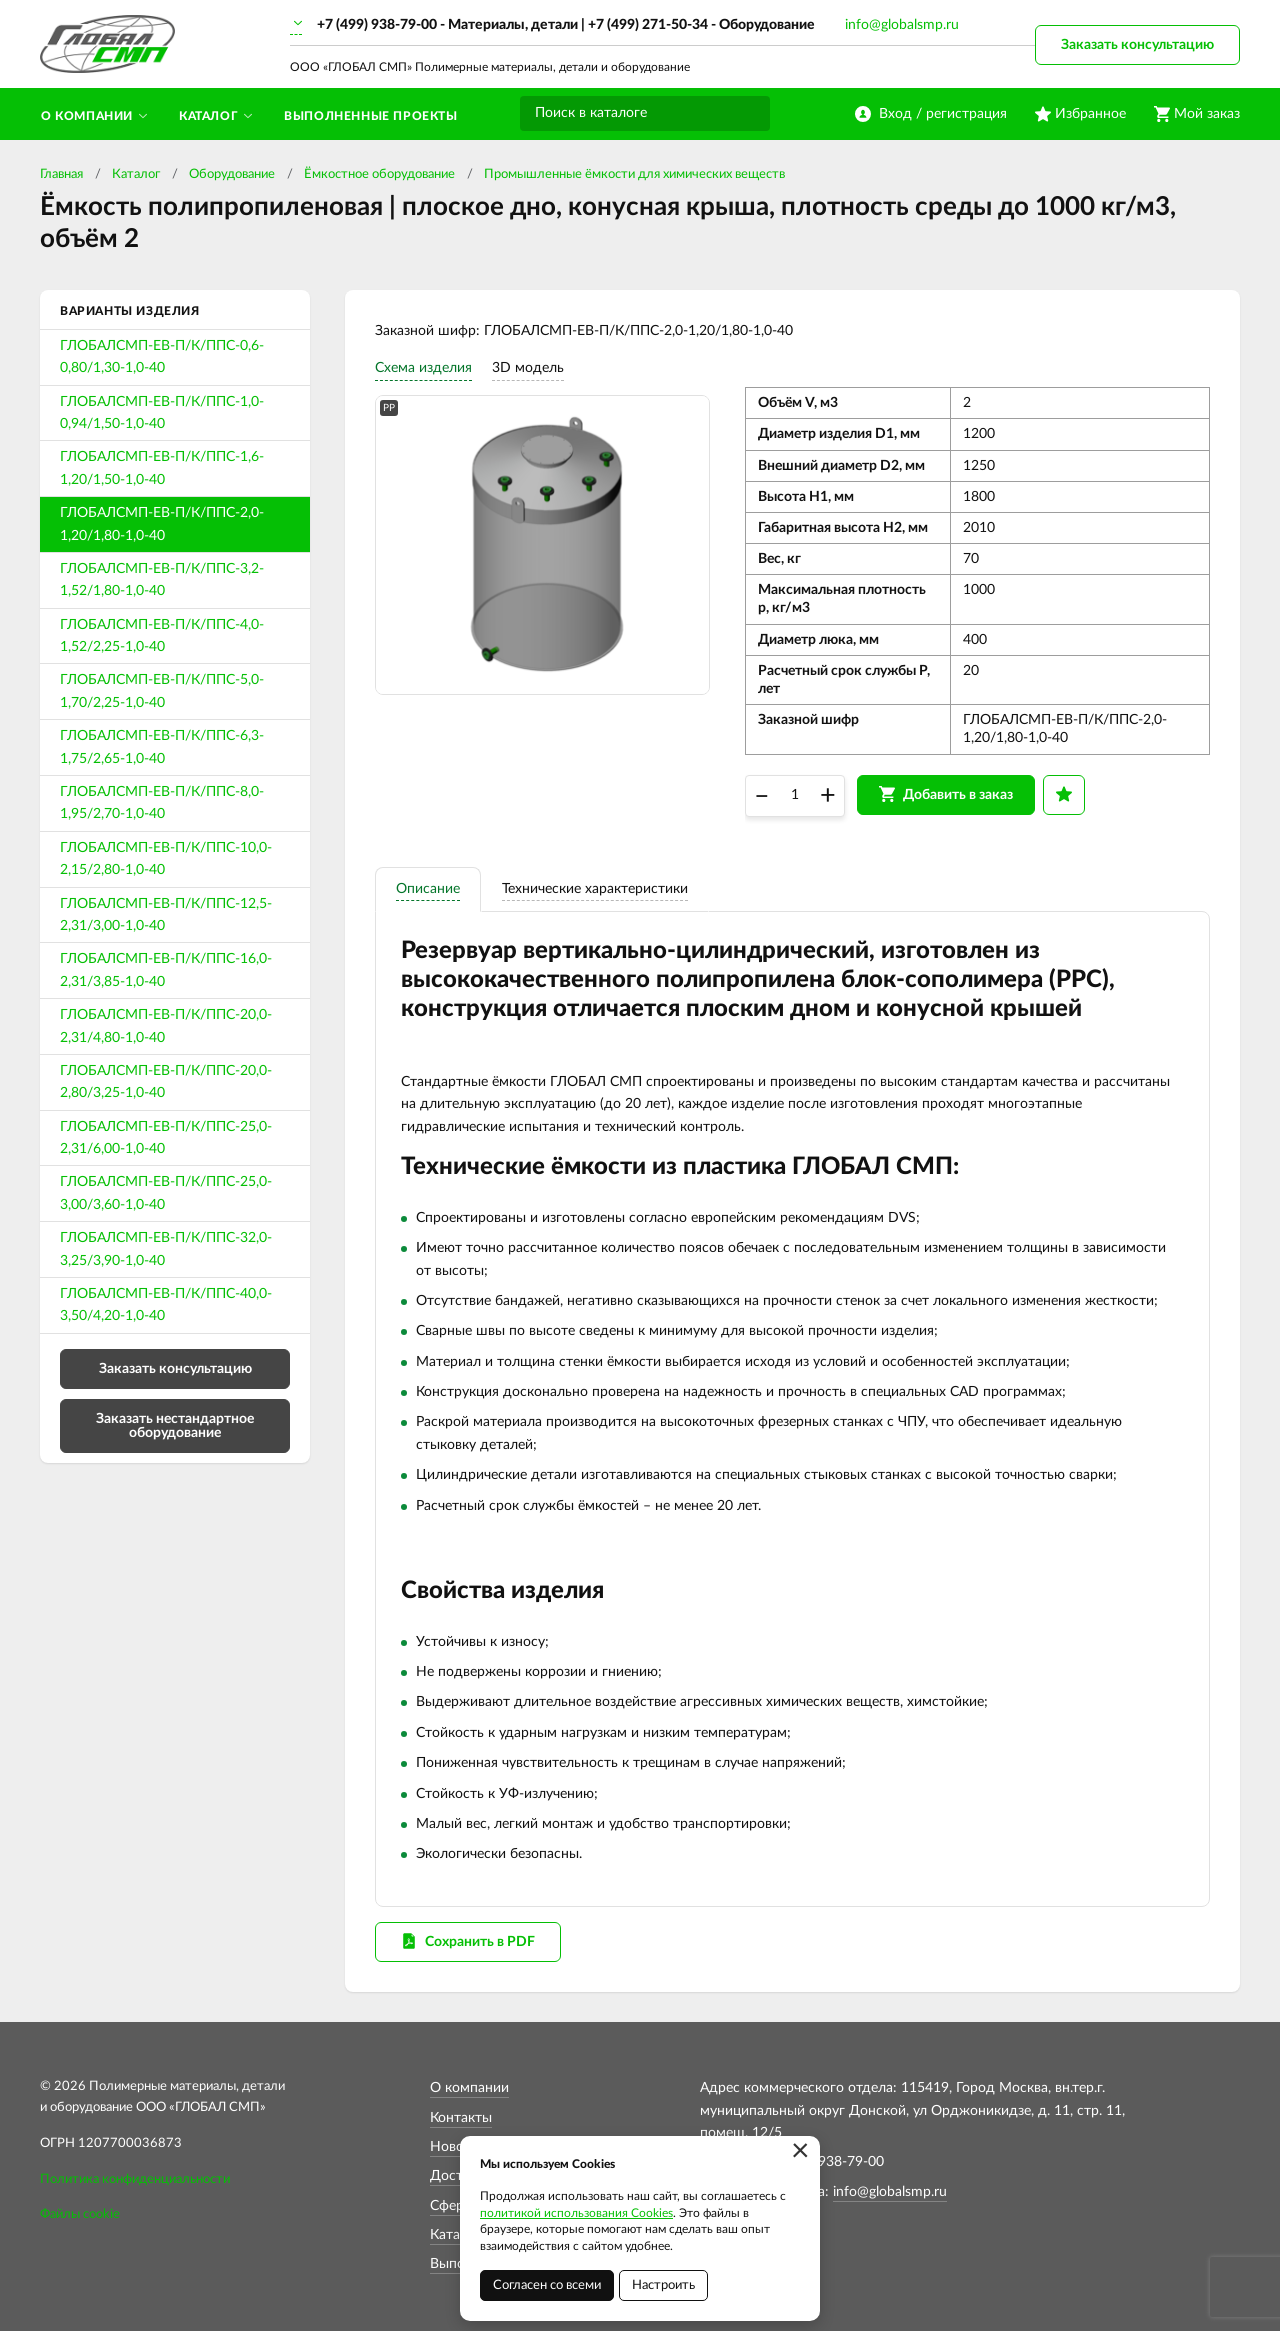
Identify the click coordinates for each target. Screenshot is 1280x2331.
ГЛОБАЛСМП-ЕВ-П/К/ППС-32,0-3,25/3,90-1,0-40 (166, 1249)
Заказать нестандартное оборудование (175, 1426)
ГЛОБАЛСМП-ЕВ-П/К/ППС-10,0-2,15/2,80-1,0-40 (166, 859)
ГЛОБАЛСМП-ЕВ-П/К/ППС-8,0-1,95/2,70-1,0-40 (162, 803)
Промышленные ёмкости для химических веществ (634, 174)
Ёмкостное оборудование (379, 174)
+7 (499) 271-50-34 (648, 25)
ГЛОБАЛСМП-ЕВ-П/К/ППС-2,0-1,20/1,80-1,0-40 (162, 524)
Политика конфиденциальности (135, 2179)
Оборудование (232, 174)
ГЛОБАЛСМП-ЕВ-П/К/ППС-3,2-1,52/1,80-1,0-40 (162, 580)
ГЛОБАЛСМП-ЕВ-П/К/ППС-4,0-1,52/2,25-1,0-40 (162, 636)
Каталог (136, 174)
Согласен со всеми (547, 2285)
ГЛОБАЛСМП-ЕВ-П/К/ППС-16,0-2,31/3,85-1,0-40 (166, 970)
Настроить (663, 2285)
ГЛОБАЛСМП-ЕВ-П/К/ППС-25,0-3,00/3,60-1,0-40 (166, 1193)
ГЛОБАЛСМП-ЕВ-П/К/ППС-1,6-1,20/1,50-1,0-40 (162, 468)
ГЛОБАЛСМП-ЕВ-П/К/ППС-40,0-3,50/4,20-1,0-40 (166, 1305)
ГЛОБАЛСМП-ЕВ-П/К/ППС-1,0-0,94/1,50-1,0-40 (162, 413)
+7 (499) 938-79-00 (377, 25)
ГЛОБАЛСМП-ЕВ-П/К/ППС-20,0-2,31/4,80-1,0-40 (166, 1026)
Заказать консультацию (1137, 45)
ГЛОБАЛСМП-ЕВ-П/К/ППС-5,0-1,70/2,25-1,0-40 (162, 691)
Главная (61, 174)
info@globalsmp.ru (902, 25)
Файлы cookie (80, 2214)
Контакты (461, 2118)
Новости (458, 2147)
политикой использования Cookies (576, 2213)
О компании (469, 2088)
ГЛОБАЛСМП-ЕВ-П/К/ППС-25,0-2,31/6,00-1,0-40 (166, 1138)
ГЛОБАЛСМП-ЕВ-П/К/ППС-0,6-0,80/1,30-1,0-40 (162, 357)
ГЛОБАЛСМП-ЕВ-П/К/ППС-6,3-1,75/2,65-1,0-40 (162, 747)
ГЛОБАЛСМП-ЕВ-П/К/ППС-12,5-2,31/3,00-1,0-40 (166, 915)
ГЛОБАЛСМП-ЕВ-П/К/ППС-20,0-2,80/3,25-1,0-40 (166, 1082)
